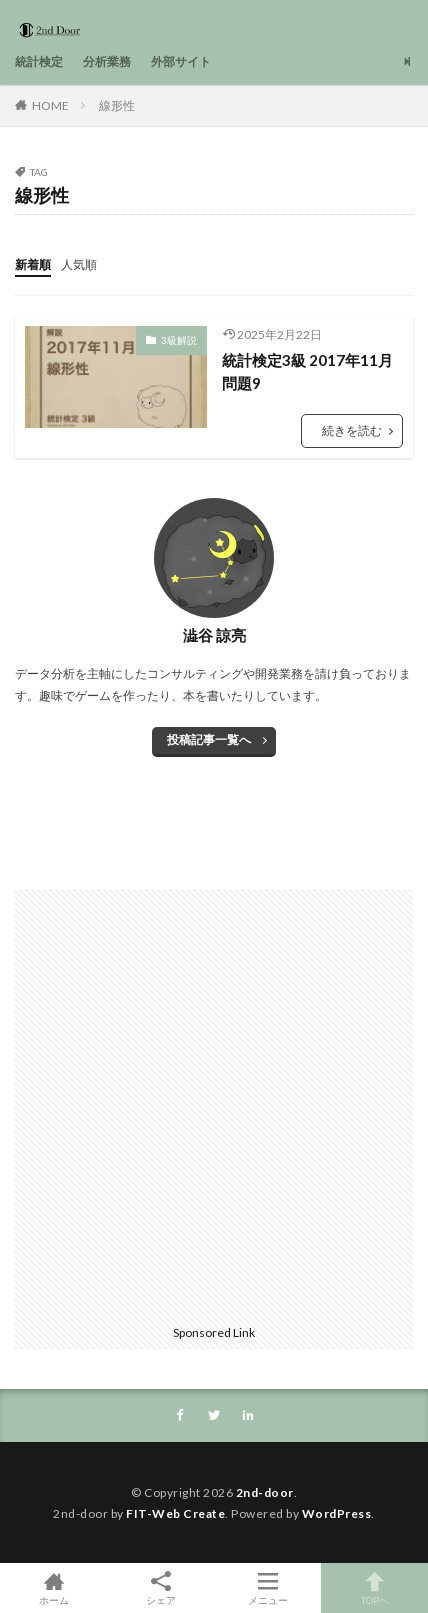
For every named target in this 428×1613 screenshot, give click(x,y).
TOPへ (374, 1588)
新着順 (33, 264)
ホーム (53, 1588)
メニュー (267, 1588)
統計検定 (39, 61)
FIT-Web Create (175, 1513)
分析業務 (107, 61)
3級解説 (179, 340)
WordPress (337, 1513)
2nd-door (265, 1492)
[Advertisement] (214, 1103)
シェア (160, 1588)
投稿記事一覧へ (209, 739)
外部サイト (181, 61)
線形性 (117, 105)
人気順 (79, 264)
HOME (50, 105)
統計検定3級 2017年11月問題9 (307, 371)
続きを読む (352, 430)
